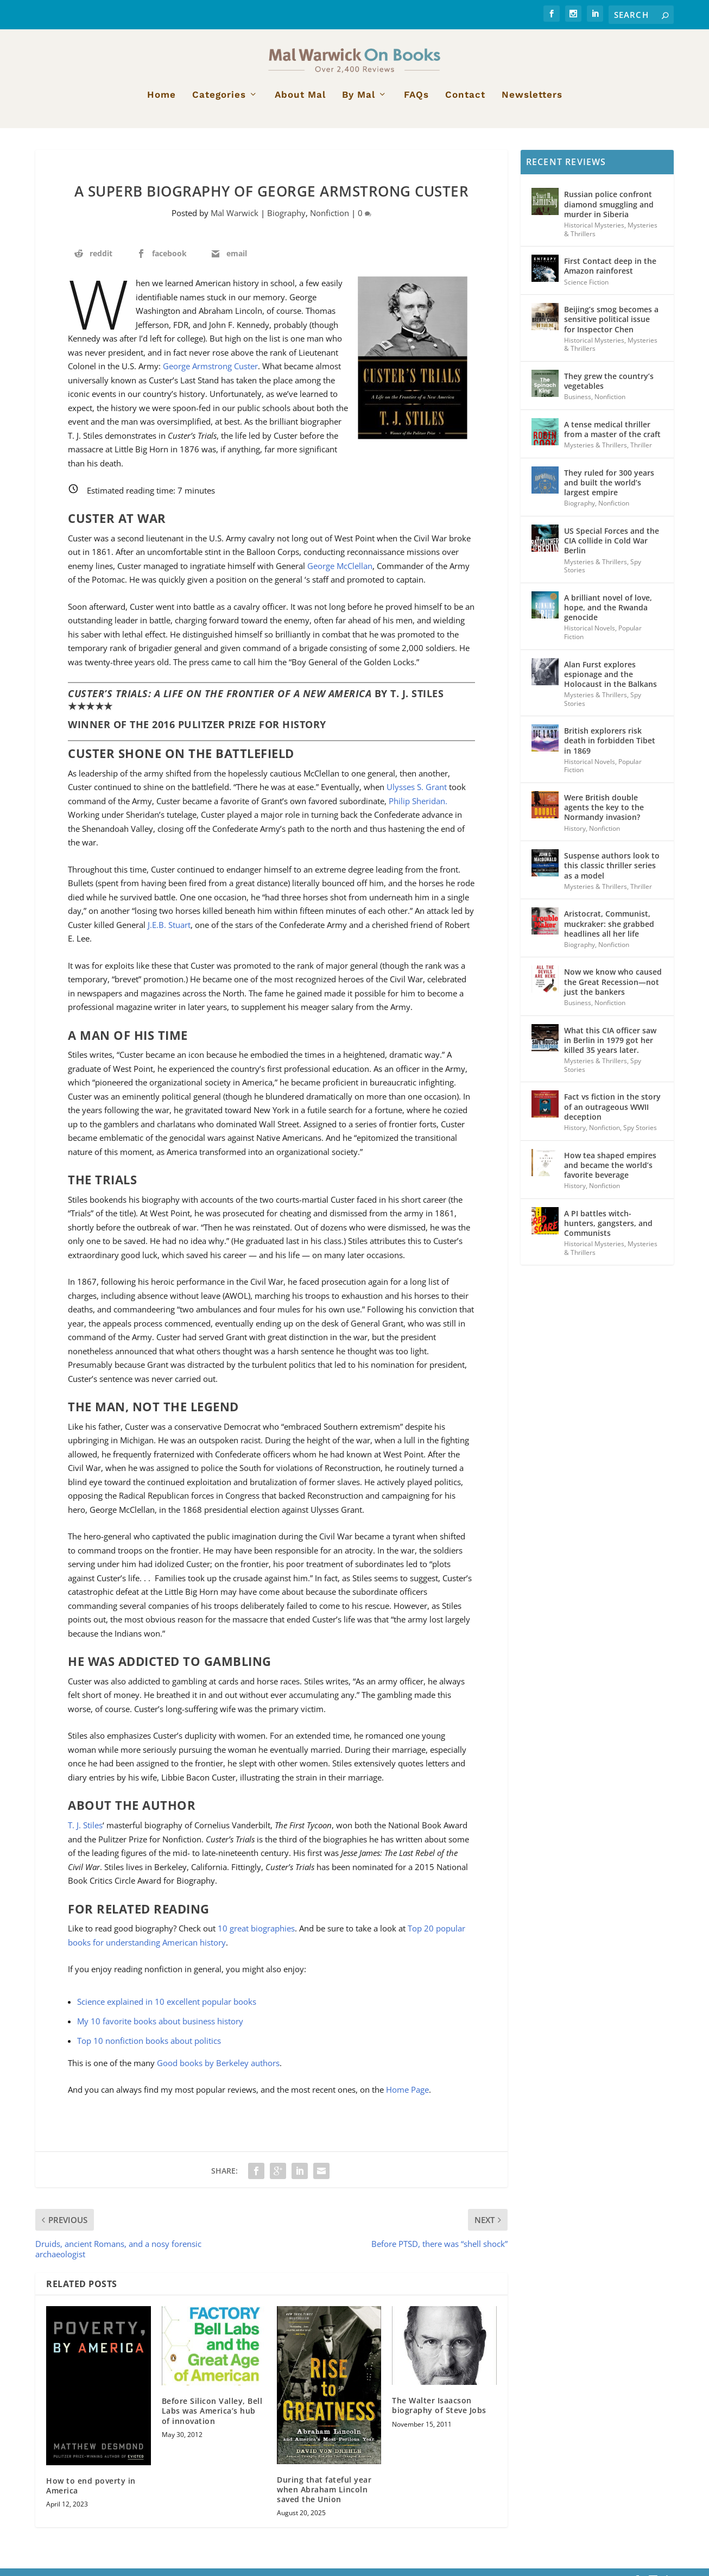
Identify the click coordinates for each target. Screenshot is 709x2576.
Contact (465, 103)
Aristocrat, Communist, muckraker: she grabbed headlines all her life (609, 931)
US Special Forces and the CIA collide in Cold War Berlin (611, 548)
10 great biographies (256, 1935)
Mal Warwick (234, 220)
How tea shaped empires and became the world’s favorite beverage (610, 1172)
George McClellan (339, 572)
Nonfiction (329, 220)
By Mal (358, 103)
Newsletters (532, 103)
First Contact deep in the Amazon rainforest (610, 273)
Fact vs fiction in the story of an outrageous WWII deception (612, 1114)
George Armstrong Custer (210, 373)
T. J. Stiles (85, 1832)
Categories (219, 103)
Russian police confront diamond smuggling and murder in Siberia (609, 211)
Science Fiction (586, 289)
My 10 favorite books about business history (160, 2028)
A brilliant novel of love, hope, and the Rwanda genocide (608, 614)
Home (161, 103)
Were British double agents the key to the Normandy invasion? (604, 815)
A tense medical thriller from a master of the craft (612, 436)
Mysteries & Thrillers (595, 452)
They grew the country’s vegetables (609, 388)
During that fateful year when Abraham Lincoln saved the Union (324, 2496)
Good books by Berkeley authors (218, 2069)
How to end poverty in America (91, 2493)
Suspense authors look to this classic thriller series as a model (612, 873)
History (575, 835)
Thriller (641, 452)
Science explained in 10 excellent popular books (166, 2009)
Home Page (407, 2097)
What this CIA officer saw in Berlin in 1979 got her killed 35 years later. (610, 1047)
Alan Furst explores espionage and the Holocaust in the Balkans (610, 681)
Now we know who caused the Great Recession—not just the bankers (613, 989)
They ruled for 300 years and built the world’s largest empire (609, 489)
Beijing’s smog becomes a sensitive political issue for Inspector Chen (611, 327)
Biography (286, 220)
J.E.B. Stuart (169, 931)
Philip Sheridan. (418, 808)
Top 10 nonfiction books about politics (149, 2048)
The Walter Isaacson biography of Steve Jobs (439, 2413)
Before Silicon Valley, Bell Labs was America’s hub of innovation (212, 2418)
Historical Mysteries (594, 232)
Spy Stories (640, 1134)
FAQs (416, 103)
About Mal (300, 103)
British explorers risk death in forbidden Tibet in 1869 (609, 748)
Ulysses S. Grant (417, 794)
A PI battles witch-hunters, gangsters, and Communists (608, 1230)
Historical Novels (589, 635)
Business (577, 404)
